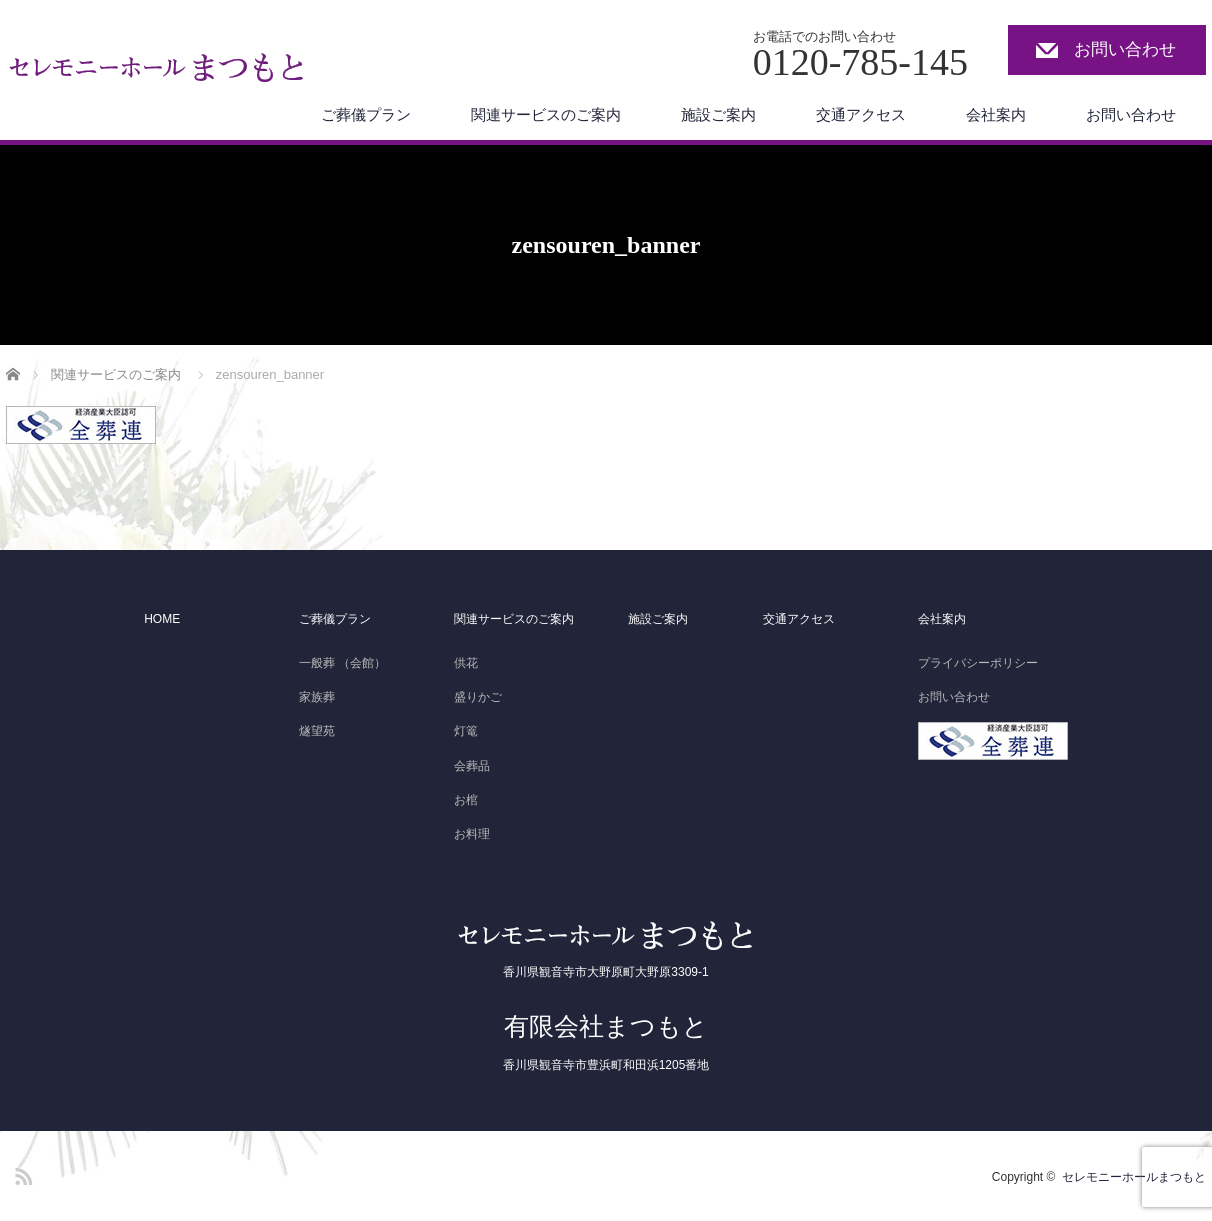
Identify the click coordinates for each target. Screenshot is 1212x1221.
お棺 (466, 800)
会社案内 (996, 114)
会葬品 (472, 766)
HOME (162, 619)
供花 (466, 663)
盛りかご (478, 697)
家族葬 (317, 697)
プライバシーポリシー (978, 663)
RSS (21, 1173)
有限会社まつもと (606, 1026)
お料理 (472, 834)
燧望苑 (317, 731)
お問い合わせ (1125, 49)
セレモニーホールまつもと (1134, 1177)
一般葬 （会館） (342, 663)
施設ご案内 (718, 114)
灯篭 (466, 731)
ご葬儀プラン (366, 114)
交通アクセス (861, 114)
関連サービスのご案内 (546, 114)
